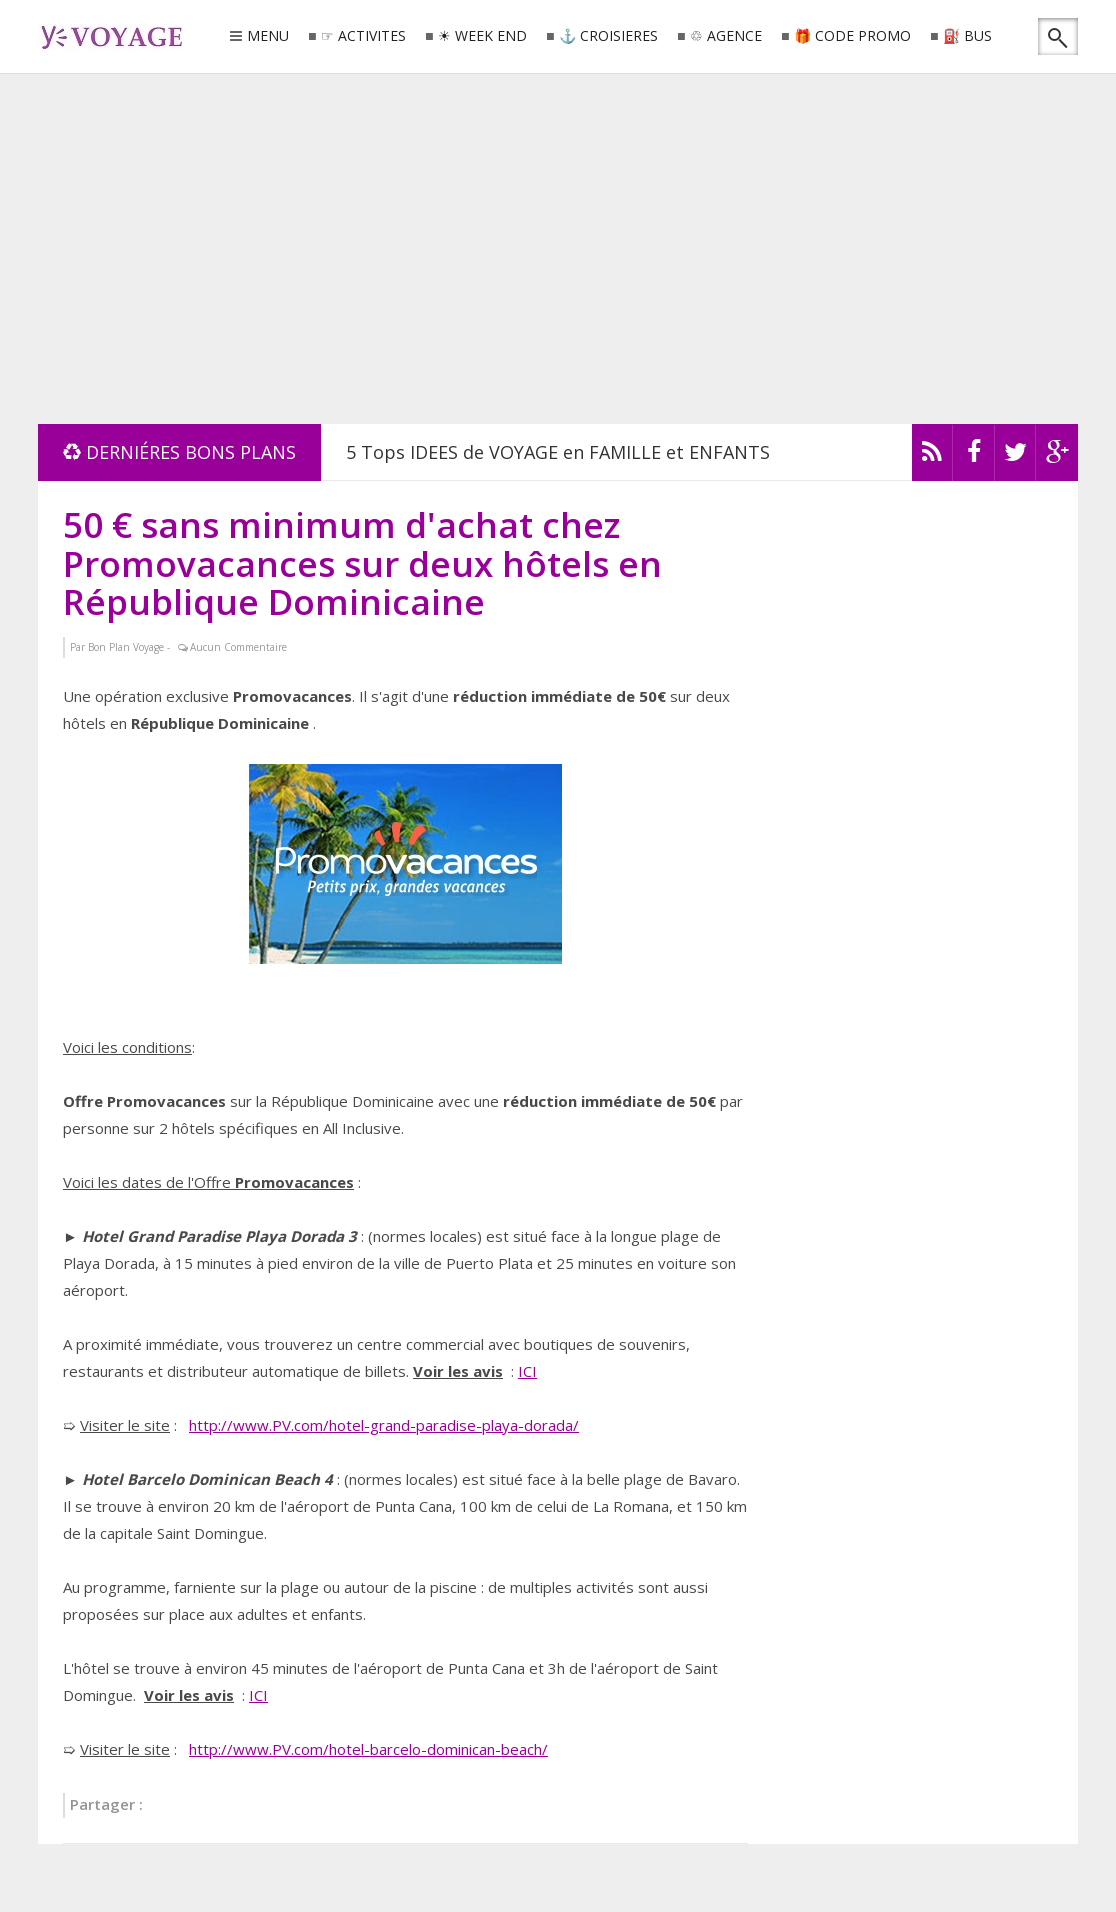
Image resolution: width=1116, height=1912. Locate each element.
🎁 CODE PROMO (852, 36)
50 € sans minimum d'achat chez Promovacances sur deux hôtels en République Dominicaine (362, 563)
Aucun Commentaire (238, 647)
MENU (268, 37)
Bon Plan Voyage (126, 647)
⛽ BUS (967, 36)
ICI (527, 1371)
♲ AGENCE (726, 36)
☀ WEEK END (482, 36)
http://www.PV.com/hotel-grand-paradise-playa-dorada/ (384, 1425)
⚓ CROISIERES (608, 36)
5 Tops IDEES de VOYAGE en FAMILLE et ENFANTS (558, 452)
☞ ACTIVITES (363, 36)
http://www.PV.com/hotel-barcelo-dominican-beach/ (368, 1749)
